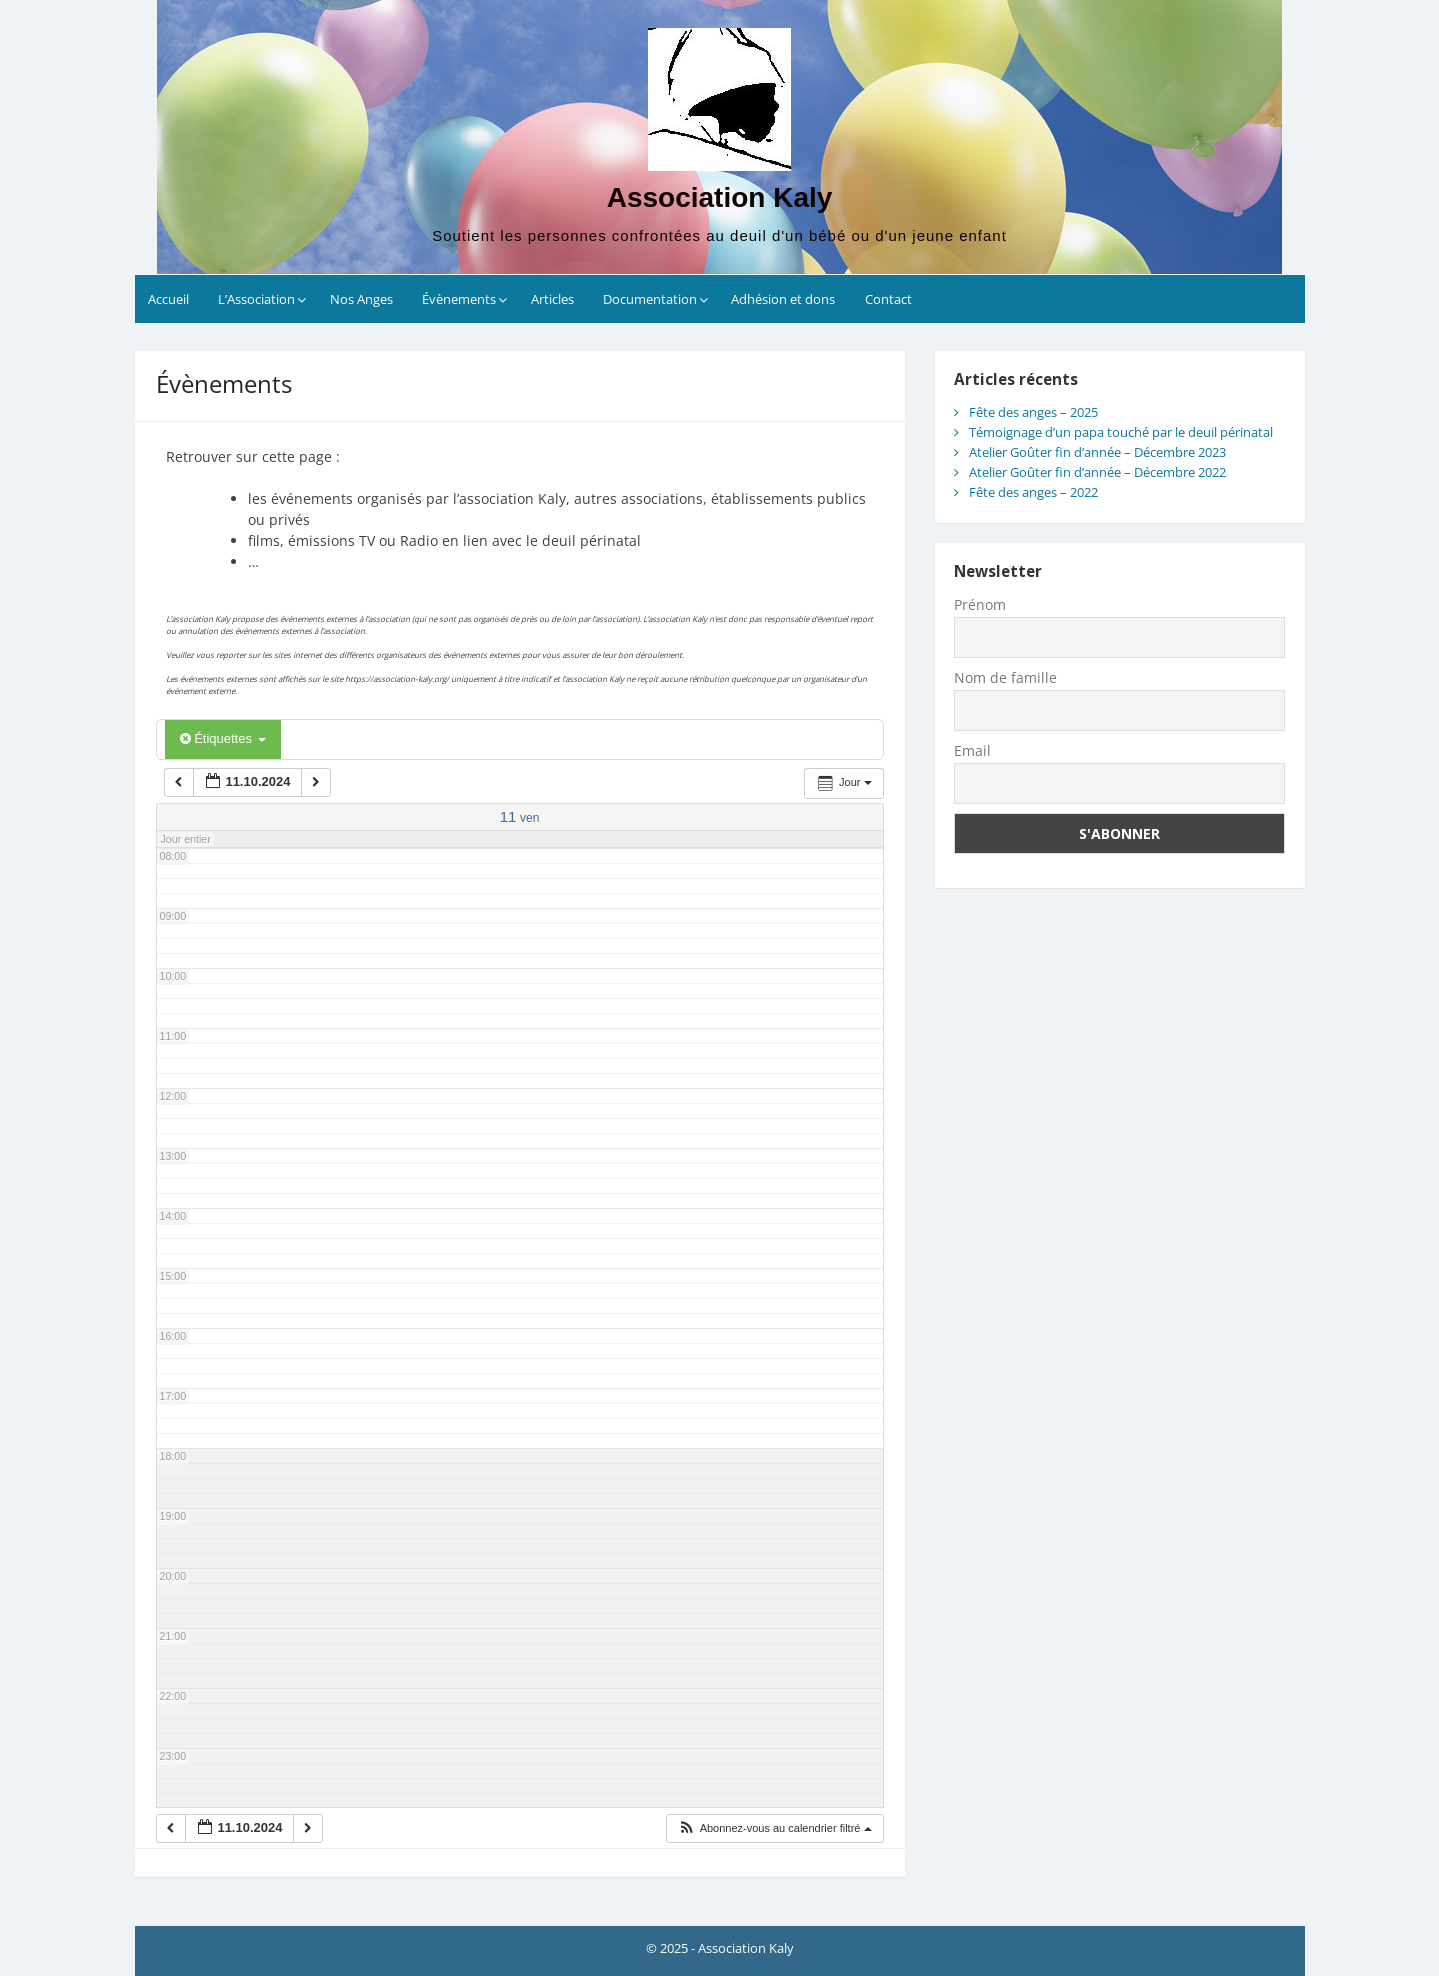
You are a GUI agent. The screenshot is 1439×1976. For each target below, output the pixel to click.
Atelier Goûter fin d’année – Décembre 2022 (1097, 472)
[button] (774, 1828)
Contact (888, 299)
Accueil (168, 299)
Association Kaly (720, 197)
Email (972, 750)
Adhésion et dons (783, 299)
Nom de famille (1005, 677)
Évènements (459, 299)
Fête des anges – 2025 (1033, 412)
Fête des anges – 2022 (1033, 492)
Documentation (650, 299)
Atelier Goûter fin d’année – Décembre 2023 (1097, 452)
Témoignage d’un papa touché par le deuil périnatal (1121, 432)
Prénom (980, 604)
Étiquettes (223, 738)
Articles (552, 299)
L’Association (256, 299)
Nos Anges (361, 299)
